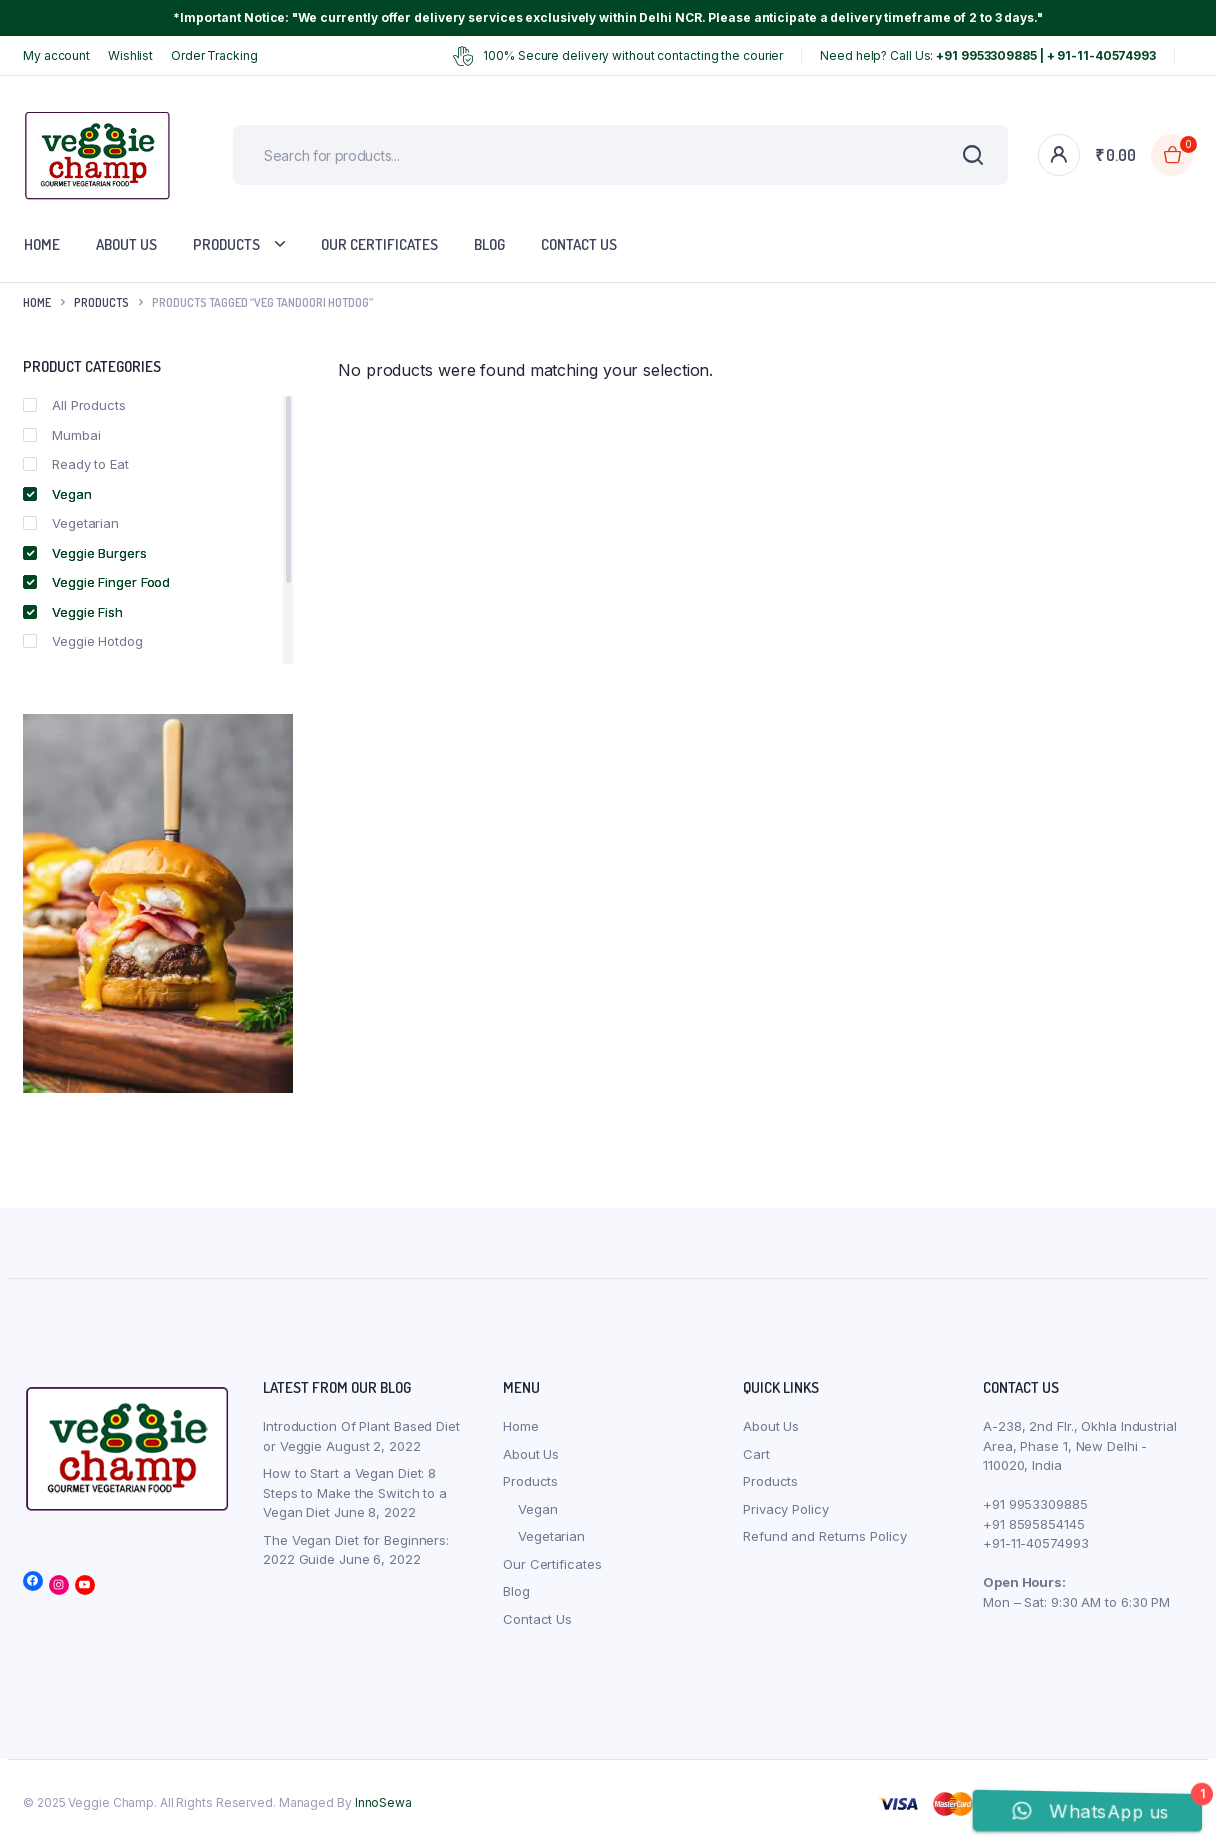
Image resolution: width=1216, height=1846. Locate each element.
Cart (756, 1454)
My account (56, 55)
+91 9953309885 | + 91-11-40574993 (1046, 55)
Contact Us (579, 244)
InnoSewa (383, 1802)
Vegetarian (71, 523)
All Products (74, 405)
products (101, 302)
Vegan (57, 494)
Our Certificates (379, 244)
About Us (126, 244)
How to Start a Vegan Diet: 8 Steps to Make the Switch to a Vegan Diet (355, 1492)
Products (226, 244)
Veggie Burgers (85, 553)
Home (42, 244)
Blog (489, 244)
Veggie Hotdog (83, 641)
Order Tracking (214, 55)
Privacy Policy (786, 1509)
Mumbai (61, 435)
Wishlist (130, 55)
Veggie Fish (73, 612)
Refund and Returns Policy (825, 1536)
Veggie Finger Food (96, 582)
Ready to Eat (76, 464)
